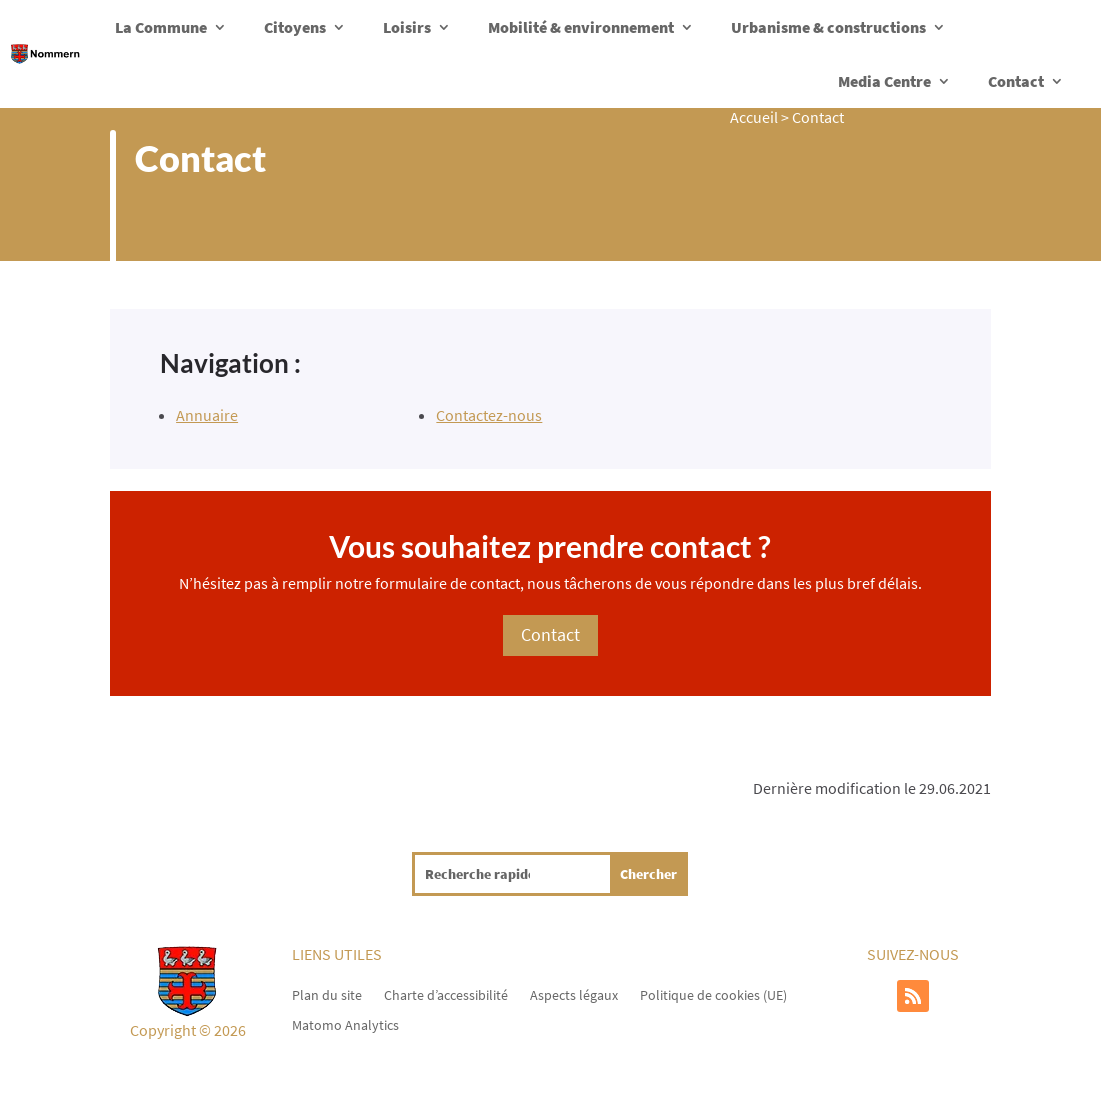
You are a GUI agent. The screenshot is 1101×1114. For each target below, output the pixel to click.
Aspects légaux (574, 994)
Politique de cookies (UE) (713, 994)
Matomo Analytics (345, 1024)
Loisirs (407, 27)
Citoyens (295, 27)
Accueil (754, 117)
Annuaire (207, 415)
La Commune (161, 27)
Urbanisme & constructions (828, 27)
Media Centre (884, 81)
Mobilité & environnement (581, 27)
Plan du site (327, 994)
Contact (1016, 81)
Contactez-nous (489, 415)
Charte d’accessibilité (446, 994)
